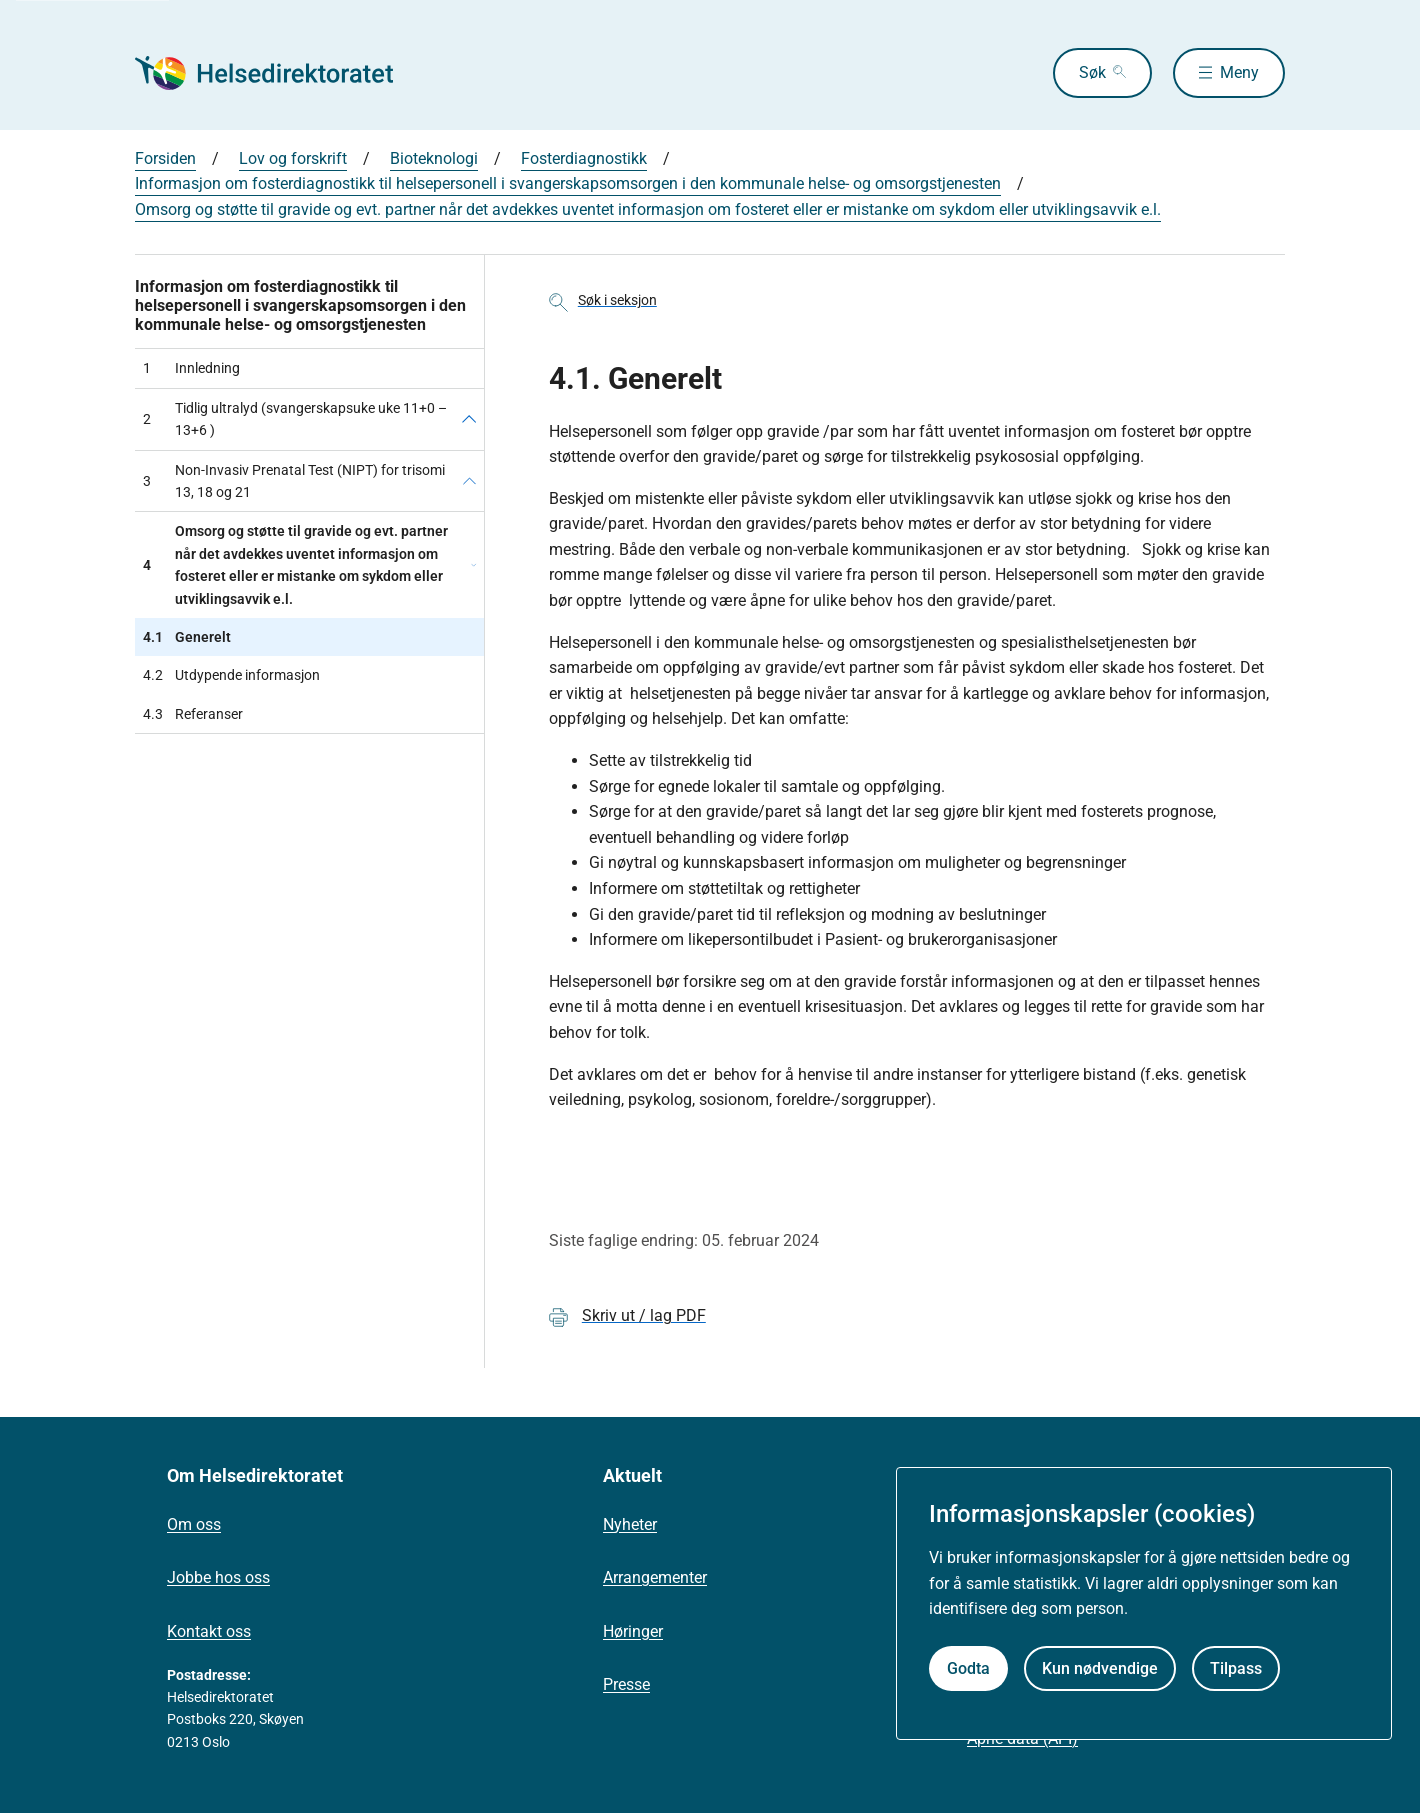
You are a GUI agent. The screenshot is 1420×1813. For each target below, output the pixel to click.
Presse (626, 1684)
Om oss (194, 1524)
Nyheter (630, 1524)
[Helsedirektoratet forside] (279, 73)
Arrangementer (655, 1577)
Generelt (187, 637)
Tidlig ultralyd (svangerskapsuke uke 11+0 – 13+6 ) (295, 419)
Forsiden (165, 158)
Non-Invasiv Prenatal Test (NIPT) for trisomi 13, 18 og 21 (294, 481)
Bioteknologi (434, 158)
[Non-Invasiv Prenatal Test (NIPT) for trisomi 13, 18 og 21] (469, 481)
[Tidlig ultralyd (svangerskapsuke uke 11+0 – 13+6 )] (469, 419)
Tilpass (1236, 1668)
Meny (1239, 72)
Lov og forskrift (293, 158)
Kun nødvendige (1100, 1668)
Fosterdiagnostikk (584, 158)
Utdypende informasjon (231, 675)
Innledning (191, 368)
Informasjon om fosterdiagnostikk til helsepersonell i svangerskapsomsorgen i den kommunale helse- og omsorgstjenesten (568, 183)
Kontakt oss (209, 1631)
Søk (1092, 72)
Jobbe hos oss (218, 1577)
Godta (968, 1668)
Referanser (193, 714)
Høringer (633, 1631)
